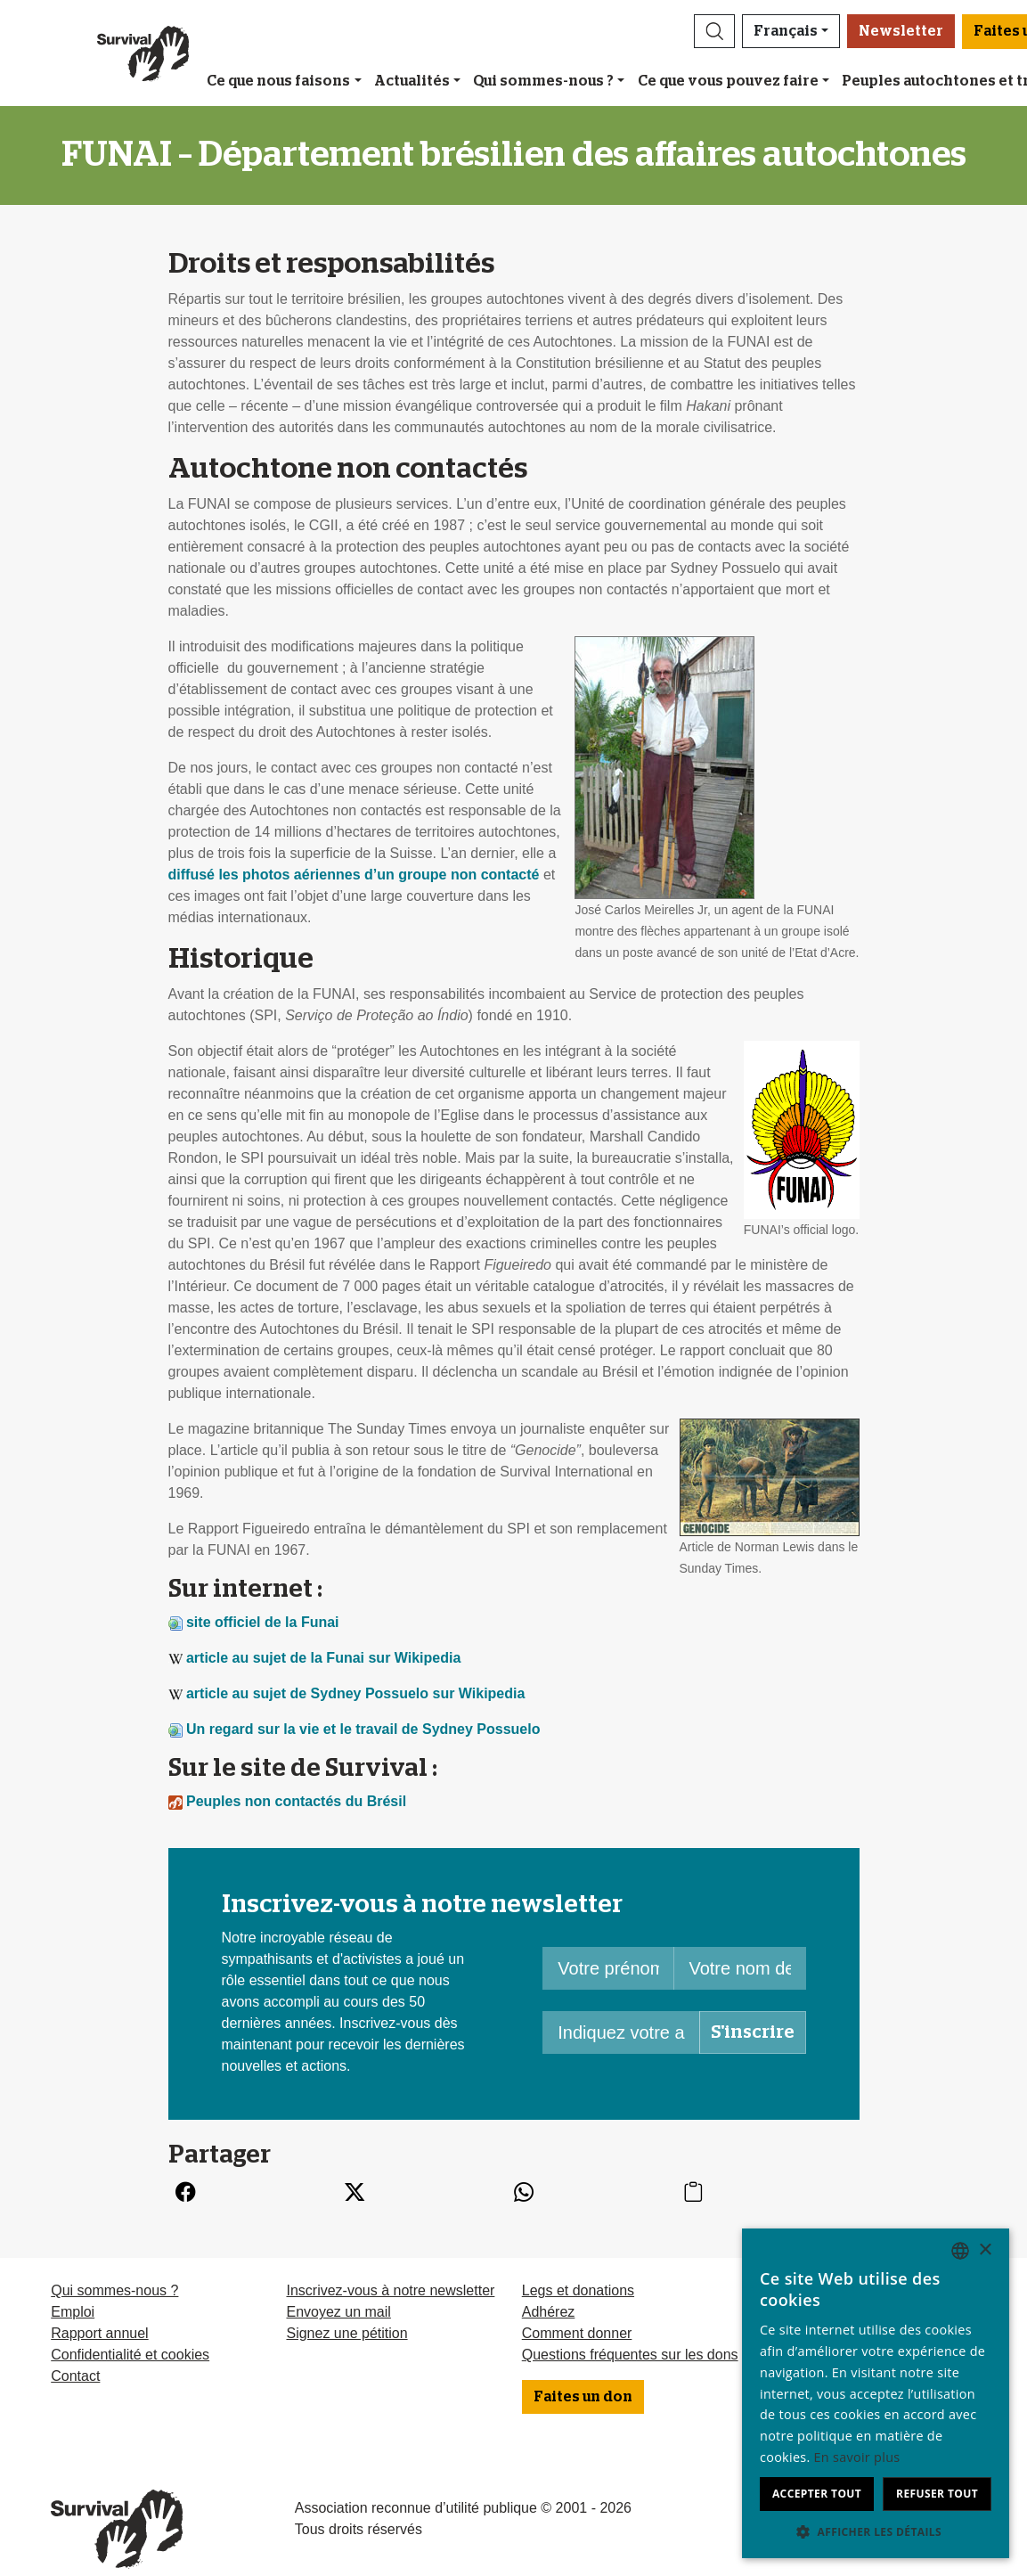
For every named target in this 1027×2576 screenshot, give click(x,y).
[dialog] (875, 2393)
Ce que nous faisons (278, 81)
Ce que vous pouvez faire (728, 81)
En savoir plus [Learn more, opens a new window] (857, 2457)
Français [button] (786, 31)
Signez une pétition (346, 2333)
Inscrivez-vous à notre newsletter (390, 2290)
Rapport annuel (99, 2333)
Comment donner (577, 2333)
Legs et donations (578, 2290)
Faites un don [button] (583, 2397)
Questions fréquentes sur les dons (630, 2354)
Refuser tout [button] (937, 2493)
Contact (75, 2376)
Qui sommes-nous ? (543, 81)
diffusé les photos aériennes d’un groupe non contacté (354, 874)
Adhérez (548, 2311)
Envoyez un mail (338, 2311)
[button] (714, 31)
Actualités (412, 81)
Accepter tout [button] (816, 2493)
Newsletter (901, 31)
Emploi (72, 2311)
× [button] (984, 2250)
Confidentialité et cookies (130, 2354)
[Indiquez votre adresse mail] (620, 2032)
